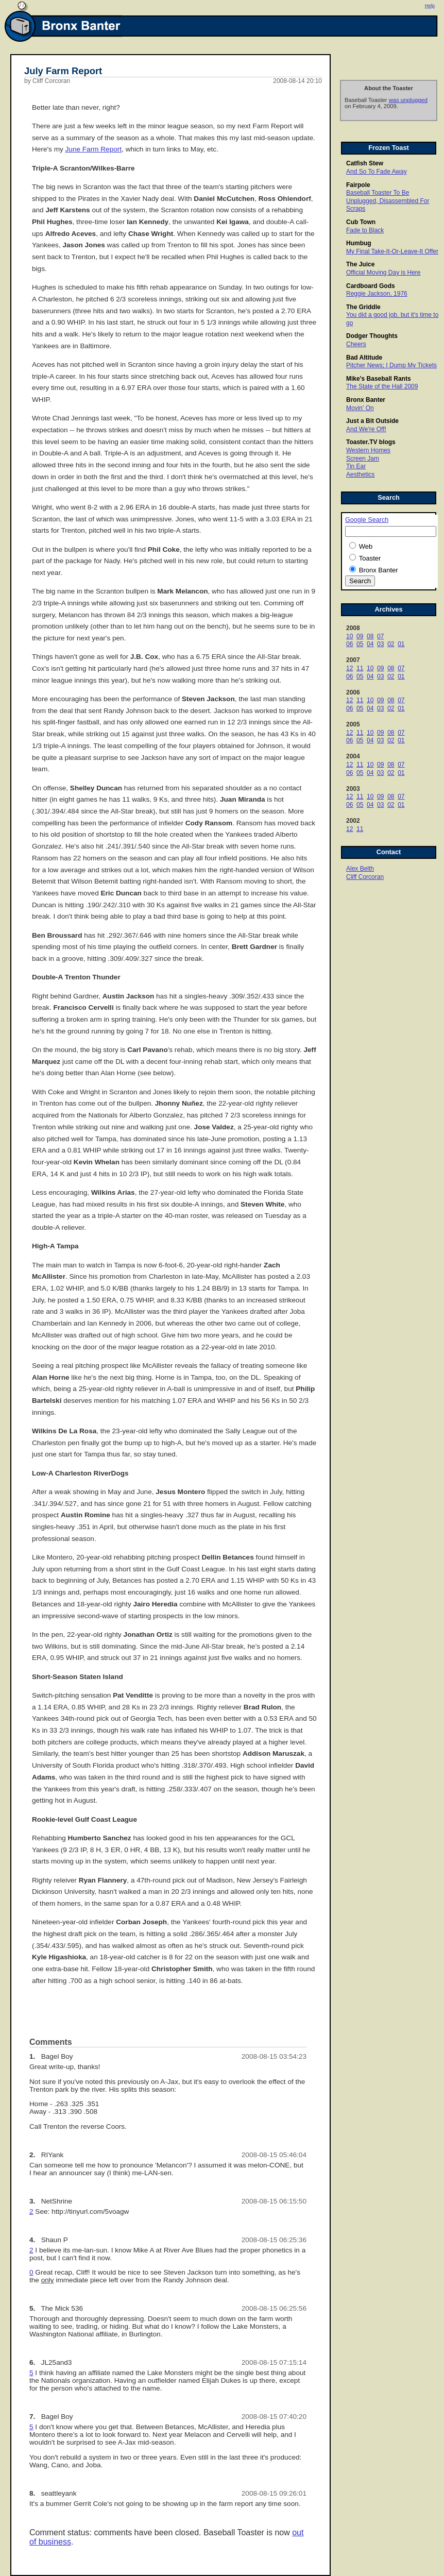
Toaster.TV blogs (371, 442)
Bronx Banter (365, 399)
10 (349, 636)
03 (380, 644)
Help (430, 5)
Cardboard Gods (370, 286)
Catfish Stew (364, 163)
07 (380, 636)
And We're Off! (366, 429)
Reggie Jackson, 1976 (376, 293)
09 (359, 636)
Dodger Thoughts (372, 336)
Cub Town (360, 222)
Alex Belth (360, 868)
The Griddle (363, 307)
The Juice (360, 264)
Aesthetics (360, 474)
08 (370, 636)
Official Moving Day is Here (383, 272)
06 (349, 644)
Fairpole (358, 185)
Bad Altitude (364, 357)
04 (370, 644)
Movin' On (360, 408)
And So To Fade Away (376, 171)
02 (390, 644)
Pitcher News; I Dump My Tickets (391, 365)
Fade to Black (365, 230)
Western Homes (368, 450)
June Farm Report (93, 149)
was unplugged (408, 100)
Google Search (366, 519)
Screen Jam (362, 458)
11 (359, 668)
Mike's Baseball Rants (378, 378)
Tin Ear (356, 466)
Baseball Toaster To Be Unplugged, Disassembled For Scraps (387, 200)
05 (359, 644)
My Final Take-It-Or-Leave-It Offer (392, 251)
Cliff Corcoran (365, 876)
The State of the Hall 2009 (382, 386)
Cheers (356, 344)
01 (401, 644)
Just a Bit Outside (372, 421)
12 (349, 668)
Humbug (358, 243)
